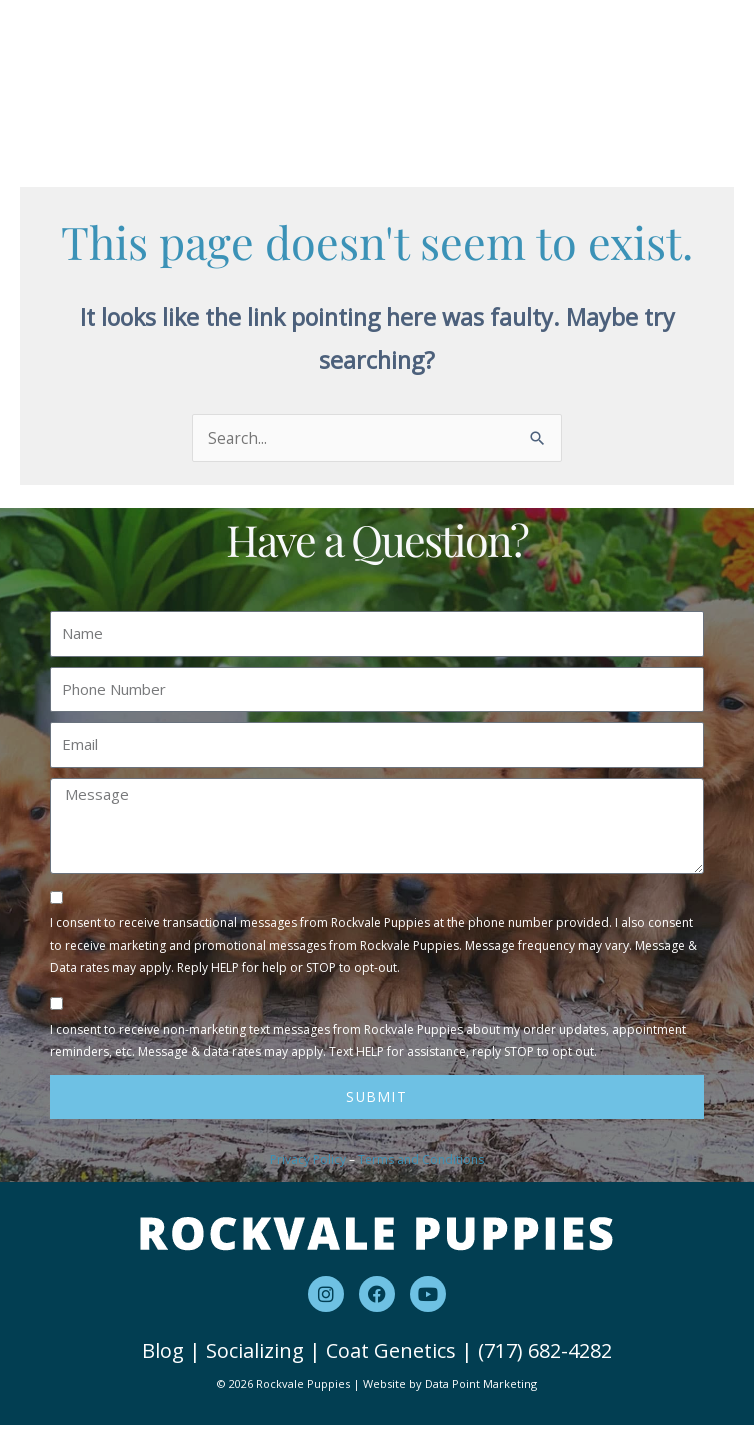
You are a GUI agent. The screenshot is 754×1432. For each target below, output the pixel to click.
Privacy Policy (308, 1166)
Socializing (255, 1357)
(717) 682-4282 (545, 1357)
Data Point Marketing (481, 1391)
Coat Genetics (391, 1357)
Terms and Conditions (421, 1166)
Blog (163, 1357)
